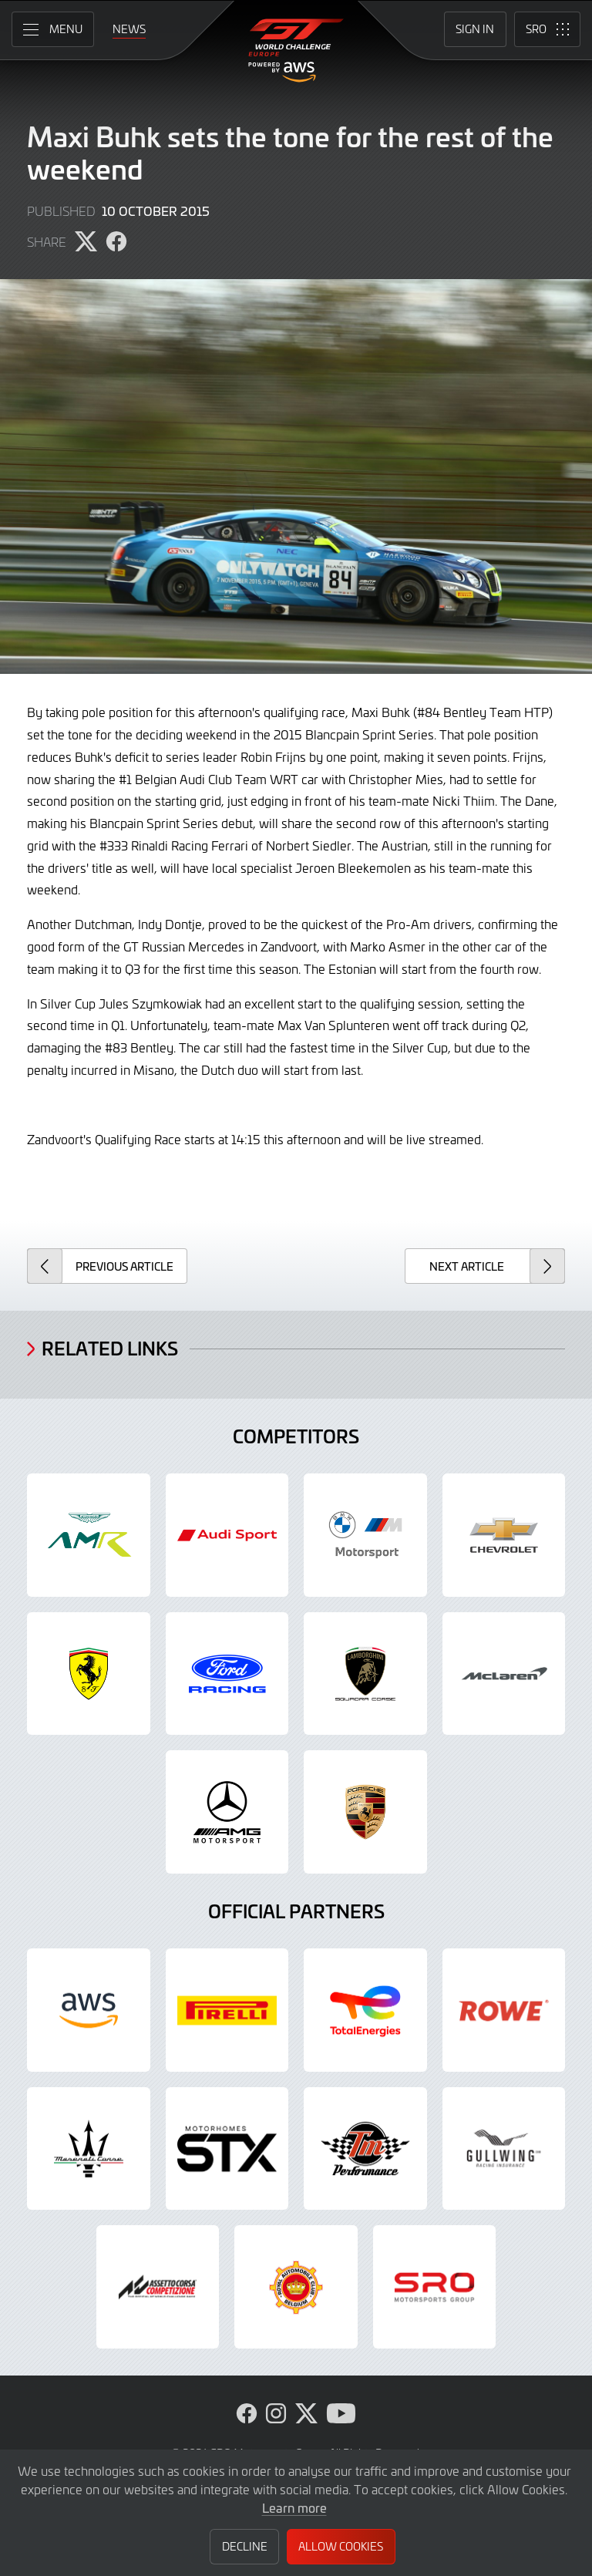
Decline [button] (244, 2546)
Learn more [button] (294, 2507)
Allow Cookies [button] (340, 2546)
